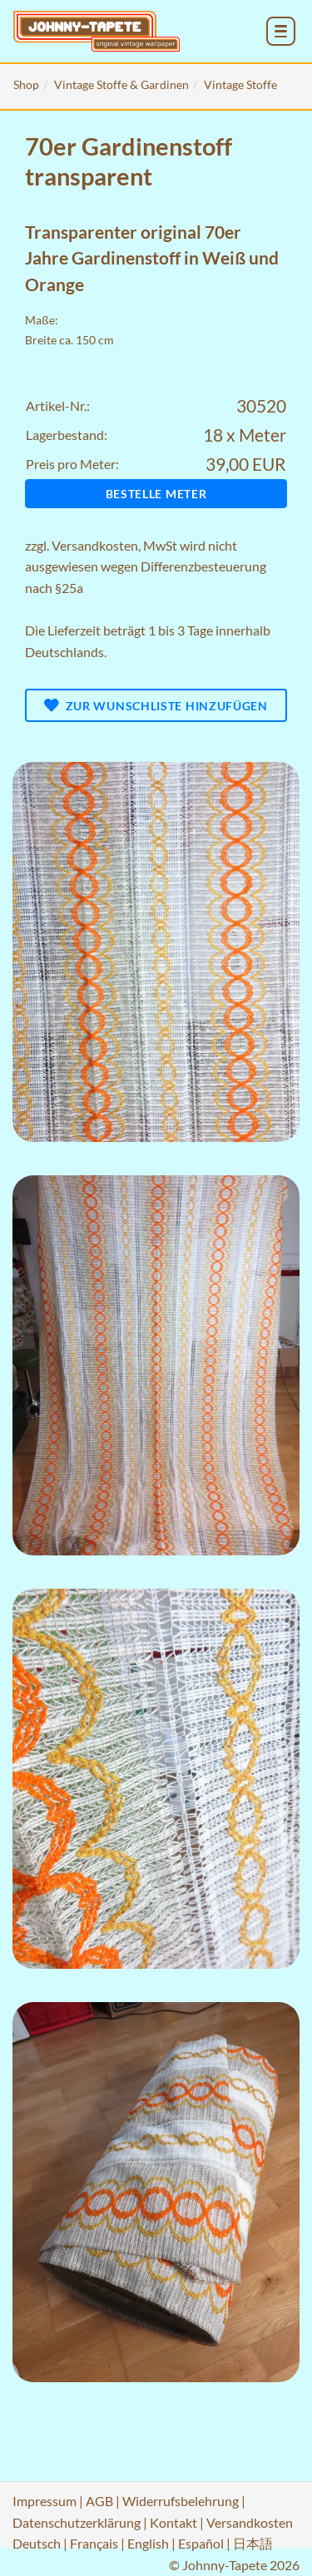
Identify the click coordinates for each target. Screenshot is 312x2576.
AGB (99, 2501)
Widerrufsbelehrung (180, 2501)
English (148, 2543)
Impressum (44, 2501)
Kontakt (173, 2522)
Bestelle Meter (156, 494)
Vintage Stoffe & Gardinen (121, 84)
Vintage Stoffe (240, 84)
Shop (26, 84)
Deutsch (36, 2543)
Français (94, 2543)
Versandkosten (95, 545)
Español (201, 2543)
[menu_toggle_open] (280, 31)
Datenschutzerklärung (76, 2522)
